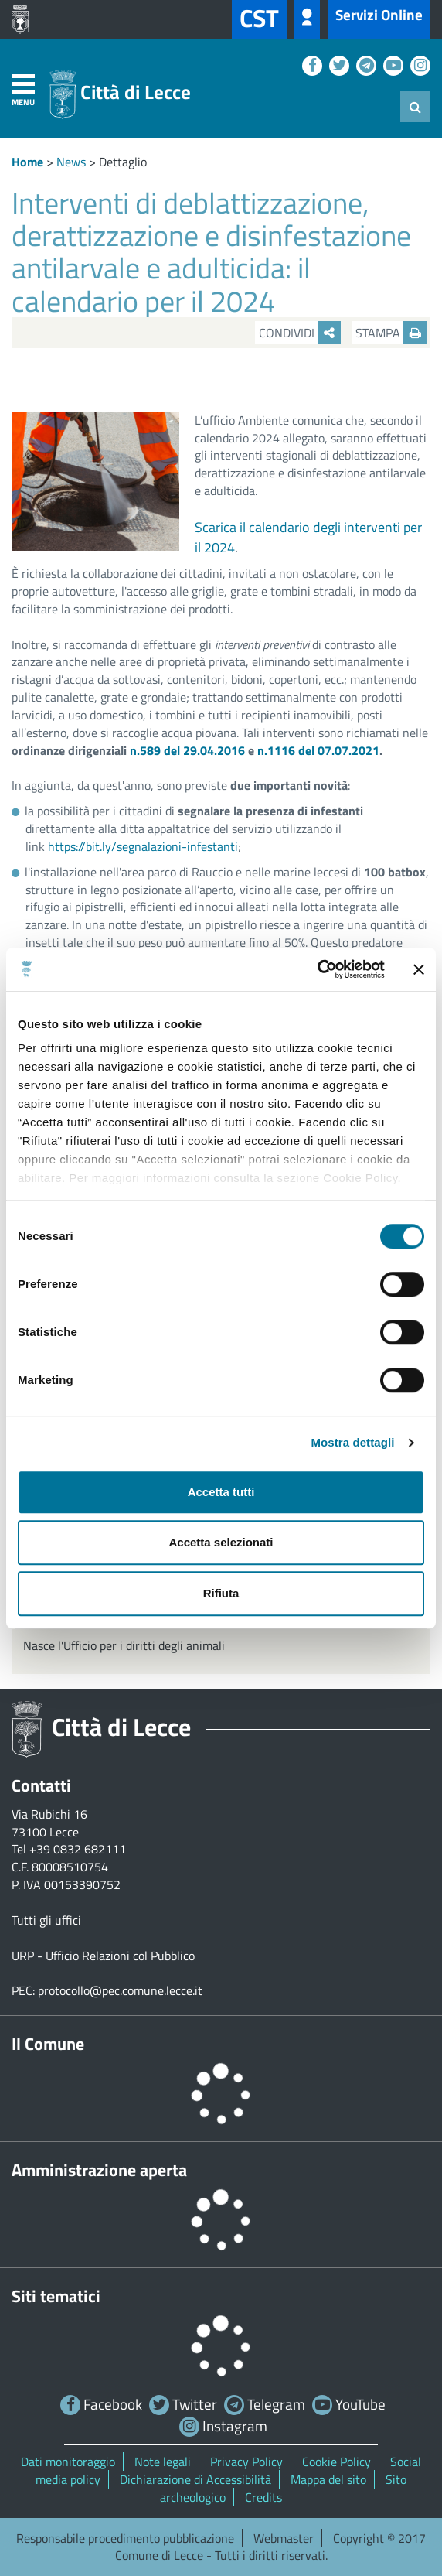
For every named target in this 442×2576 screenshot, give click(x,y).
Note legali (162, 2461)
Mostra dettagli (352, 1442)
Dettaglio (123, 161)
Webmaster (283, 2538)
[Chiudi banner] (418, 969)
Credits (263, 2497)
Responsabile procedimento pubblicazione (125, 2538)
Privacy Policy (246, 2461)
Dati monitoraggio (68, 2461)
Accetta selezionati (220, 1542)
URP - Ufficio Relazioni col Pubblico (103, 1955)
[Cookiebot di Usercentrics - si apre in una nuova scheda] (317, 969)
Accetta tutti (221, 1491)
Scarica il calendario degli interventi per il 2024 (308, 537)
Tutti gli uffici (46, 1920)
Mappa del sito (328, 2479)
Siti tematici (56, 2296)
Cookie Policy (336, 2461)
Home (27, 161)
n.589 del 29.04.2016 (187, 750)
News (71, 161)
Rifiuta (221, 1593)
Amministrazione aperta (99, 2170)
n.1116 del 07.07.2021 (318, 750)
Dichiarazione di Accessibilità (195, 2479)
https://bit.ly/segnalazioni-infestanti (143, 846)
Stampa (391, 332)
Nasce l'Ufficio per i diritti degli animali (124, 1645)
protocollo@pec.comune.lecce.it (120, 1990)
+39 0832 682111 (77, 1849)
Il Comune (48, 2044)
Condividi (300, 332)
